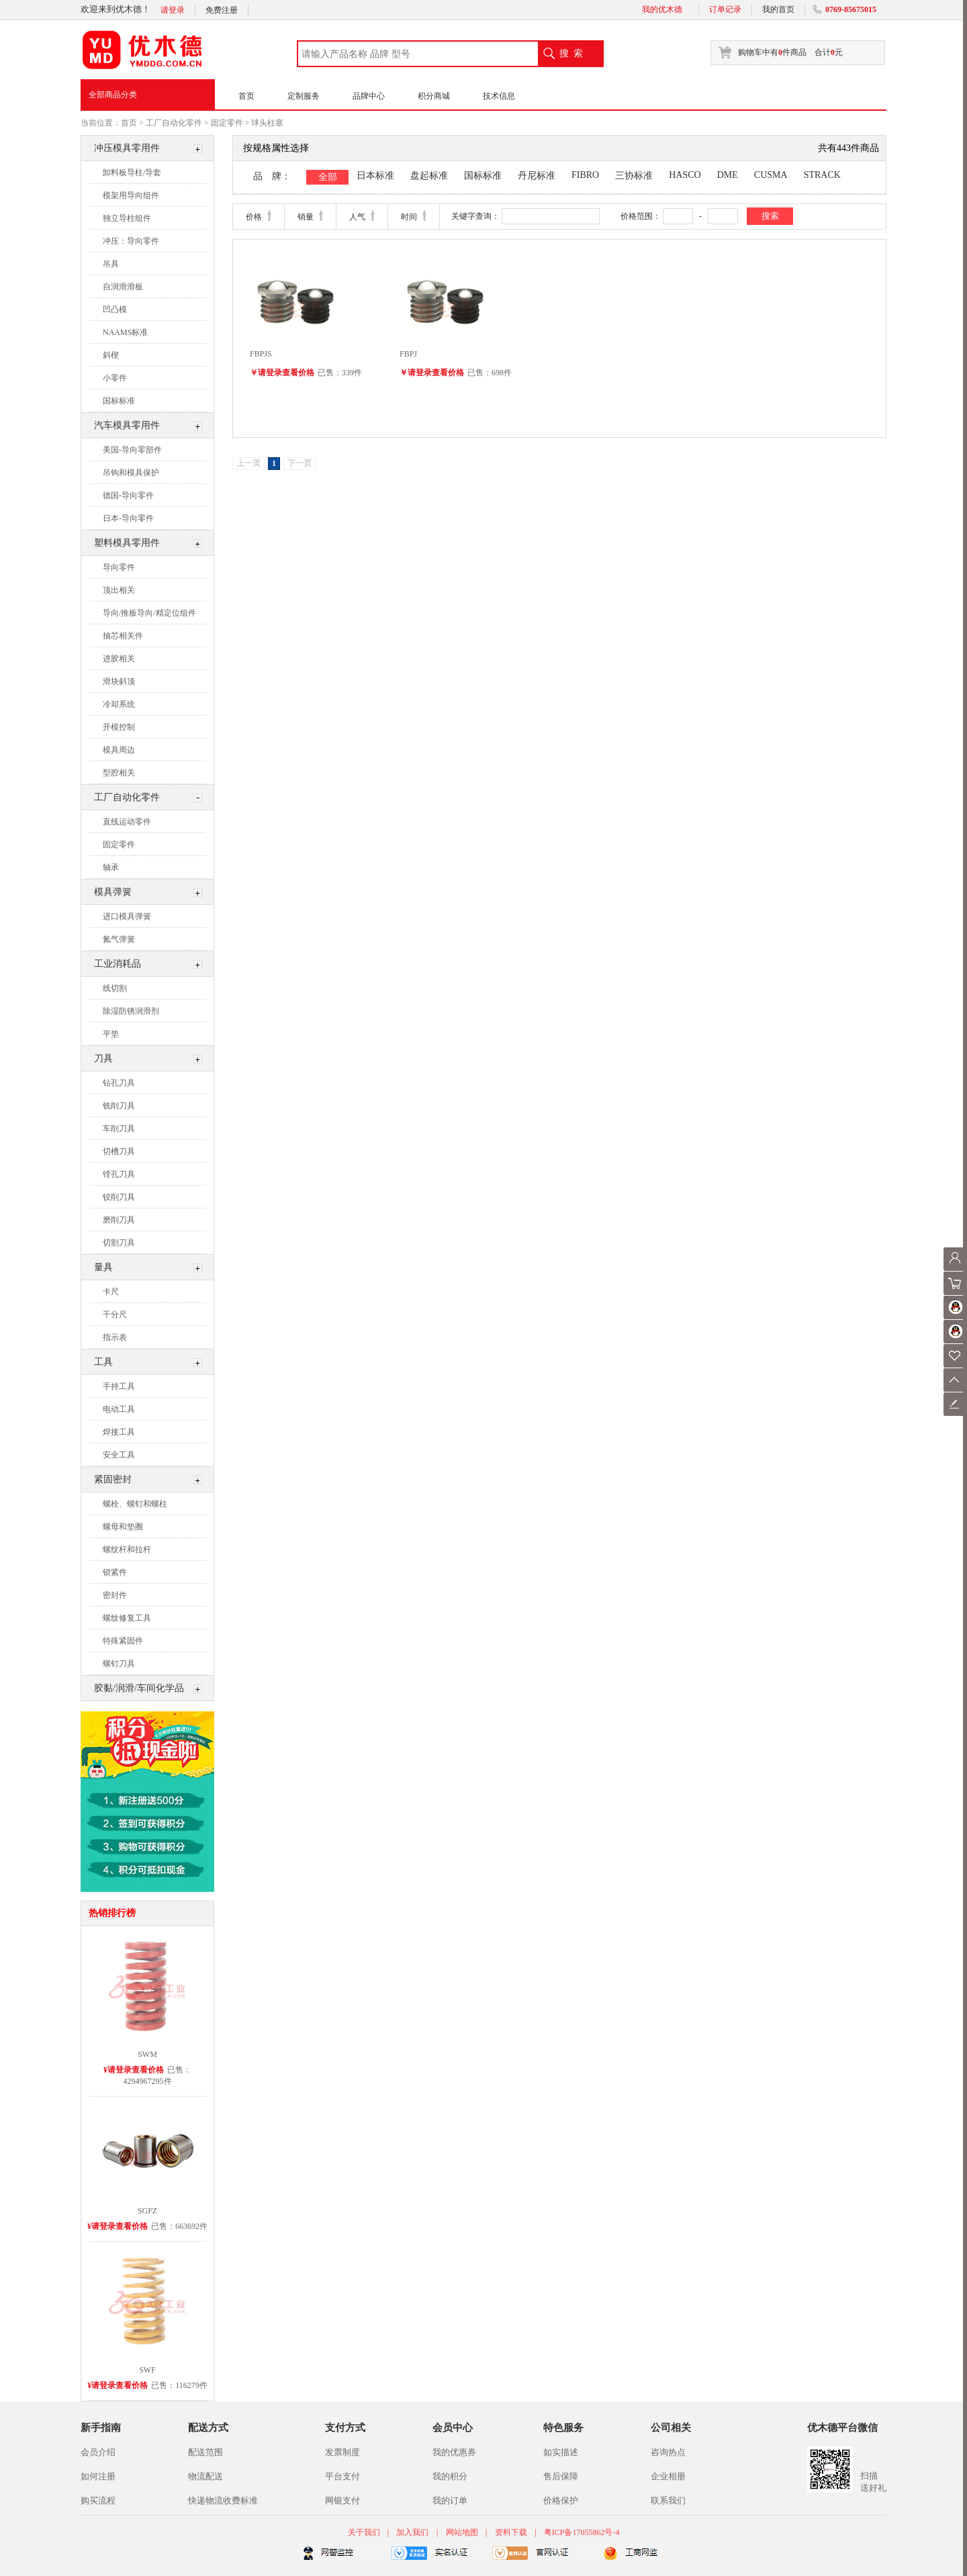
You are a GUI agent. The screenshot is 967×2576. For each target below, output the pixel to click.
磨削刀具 (119, 1220)
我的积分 (449, 2476)
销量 (305, 217)
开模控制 (119, 727)
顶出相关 (119, 590)
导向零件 (119, 567)
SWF (147, 2370)
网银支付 (342, 2500)
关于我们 (365, 2532)
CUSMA (771, 175)
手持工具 (119, 1386)
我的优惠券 (454, 2452)
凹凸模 (115, 309)
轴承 (111, 867)
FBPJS (261, 354)
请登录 (172, 10)
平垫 (111, 1034)
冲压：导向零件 (131, 241)
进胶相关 (119, 658)
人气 (357, 217)
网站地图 (462, 2532)
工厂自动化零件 (174, 123)
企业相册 (668, 2476)
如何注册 (98, 2476)
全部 (327, 177)
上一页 (248, 463)
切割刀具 (119, 1242)
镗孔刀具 (119, 1174)
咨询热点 (668, 2452)
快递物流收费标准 (223, 2500)
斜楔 (111, 355)
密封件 (115, 1595)
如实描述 (560, 2452)
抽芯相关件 (123, 635)
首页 (246, 96)
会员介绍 (98, 2452)
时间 (409, 217)
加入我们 (412, 2532)
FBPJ (408, 354)
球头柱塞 (267, 123)
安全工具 (119, 1455)
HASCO (684, 175)
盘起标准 (429, 176)
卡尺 (111, 1291)
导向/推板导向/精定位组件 (149, 613)
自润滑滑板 (123, 286)
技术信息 (499, 96)
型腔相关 (119, 772)
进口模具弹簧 (127, 916)
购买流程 (98, 2500)
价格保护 (560, 2500)
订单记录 (725, 9)
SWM (147, 2054)
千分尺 (115, 1314)
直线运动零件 (127, 821)
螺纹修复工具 (127, 1618)
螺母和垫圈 (123, 1526)
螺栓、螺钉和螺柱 (135, 1504)
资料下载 (511, 2532)
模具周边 (119, 750)
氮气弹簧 (119, 939)
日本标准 (375, 176)
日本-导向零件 (128, 518)
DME (727, 175)
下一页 (299, 463)
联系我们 (668, 2500)
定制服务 (303, 96)
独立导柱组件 (127, 218)
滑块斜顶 (119, 681)
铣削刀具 (119, 1105)
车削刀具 (119, 1128)
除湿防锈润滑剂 (131, 1011)
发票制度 (342, 2452)
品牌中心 (369, 96)
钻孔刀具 (119, 1083)
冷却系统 (119, 704)
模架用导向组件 (131, 195)
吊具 (111, 264)
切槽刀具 (119, 1151)
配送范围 (205, 2452)
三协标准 (634, 176)
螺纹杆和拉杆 (127, 1549)
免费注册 (221, 10)
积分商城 (434, 96)
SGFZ (147, 2210)
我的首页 (778, 9)
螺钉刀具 (119, 1663)
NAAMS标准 (125, 332)
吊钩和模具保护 (131, 472)
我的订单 (449, 2500)
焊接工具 (119, 1432)
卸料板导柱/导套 (132, 172)
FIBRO (585, 175)
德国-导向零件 (128, 495)
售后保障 (560, 2476)
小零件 (115, 378)
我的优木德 (662, 9)
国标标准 (119, 401)
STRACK (822, 175)
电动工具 (119, 1409)
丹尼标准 (536, 176)
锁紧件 (115, 1572)
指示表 (115, 1337)
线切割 (115, 988)
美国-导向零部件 (132, 450)
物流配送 (205, 2476)
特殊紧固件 (123, 1640)
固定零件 (227, 123)
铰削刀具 (119, 1197)
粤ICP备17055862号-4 (582, 2532)
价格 (254, 217)
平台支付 (342, 2476)
